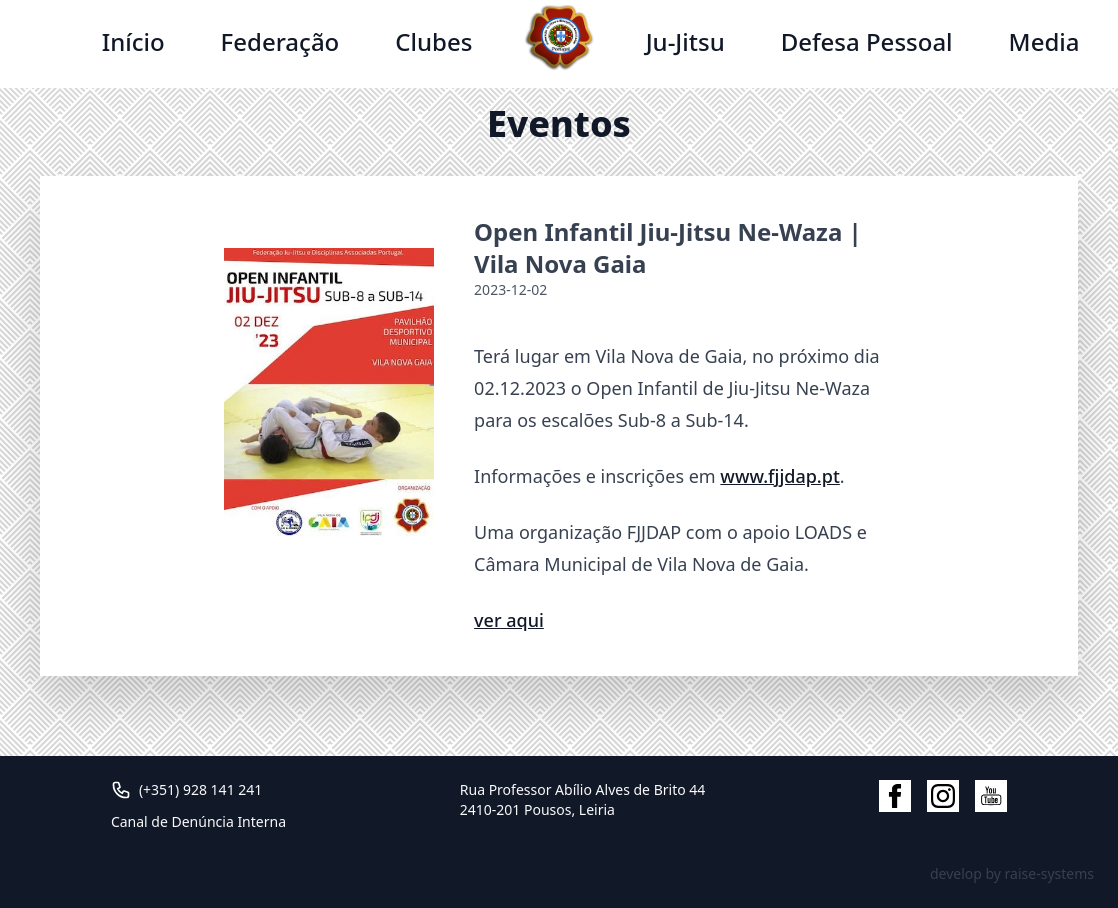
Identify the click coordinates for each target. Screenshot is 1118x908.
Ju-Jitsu (685, 41)
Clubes (433, 41)
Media (1044, 41)
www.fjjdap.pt (779, 476)
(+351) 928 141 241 (200, 789)
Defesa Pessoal (867, 41)
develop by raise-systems (1012, 873)
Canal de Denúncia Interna (198, 821)
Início (133, 41)
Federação (280, 41)
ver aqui (509, 620)
